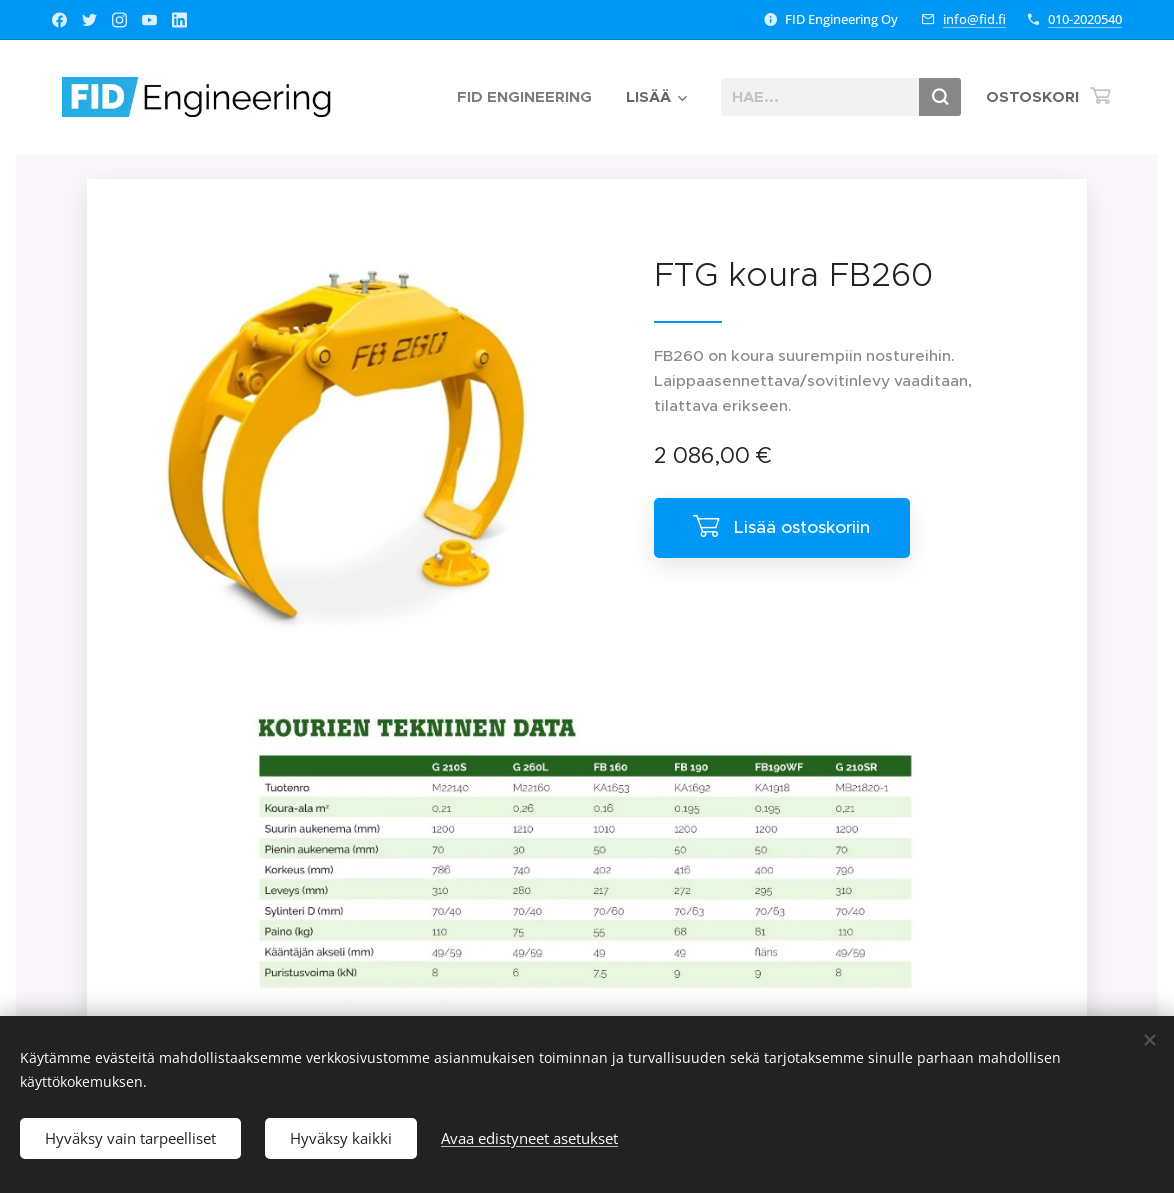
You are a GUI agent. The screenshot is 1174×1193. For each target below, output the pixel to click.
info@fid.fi (974, 19)
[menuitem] (524, 97)
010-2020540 (1085, 19)
